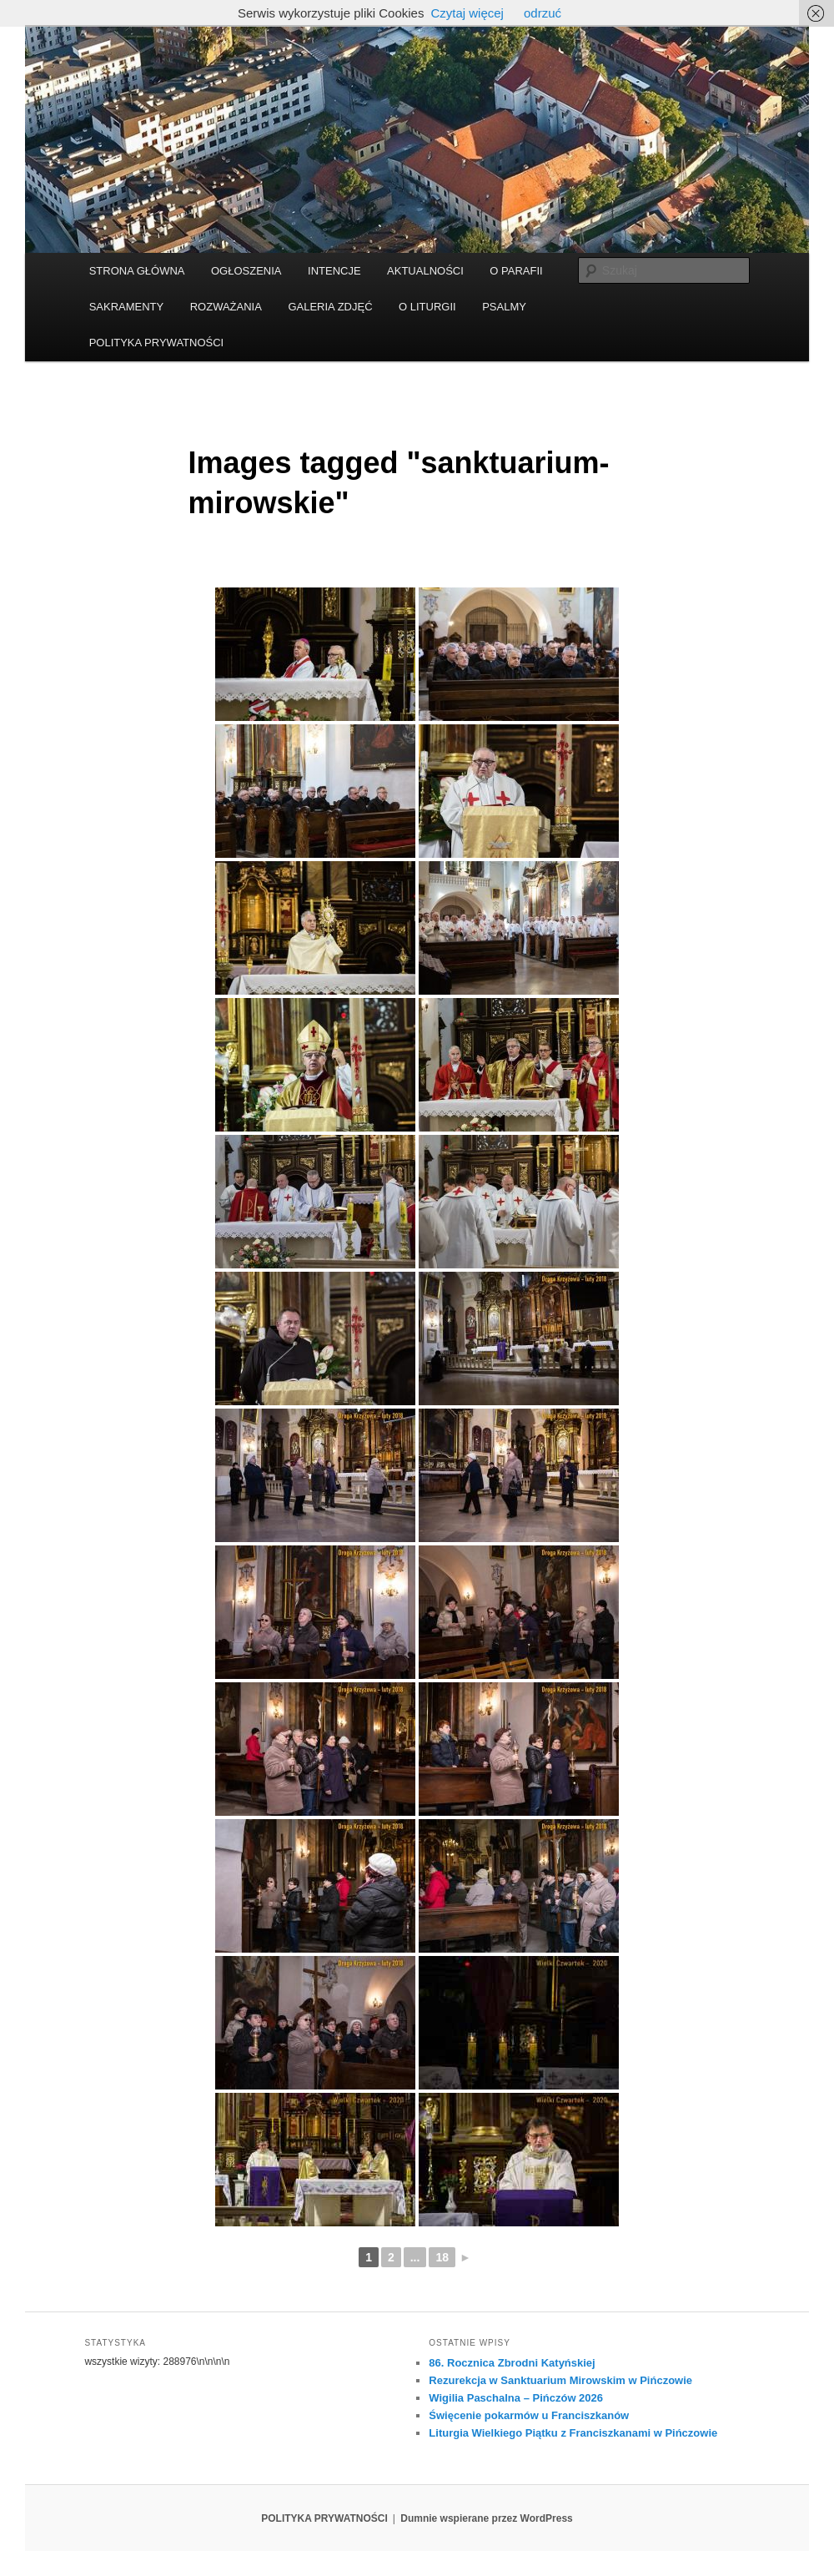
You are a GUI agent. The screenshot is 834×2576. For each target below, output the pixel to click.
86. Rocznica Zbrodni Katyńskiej (512, 2363)
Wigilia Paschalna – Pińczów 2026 (516, 2398)
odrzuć (542, 13)
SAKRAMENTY (126, 306)
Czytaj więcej (467, 13)
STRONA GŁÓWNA (137, 271)
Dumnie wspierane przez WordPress (486, 2518)
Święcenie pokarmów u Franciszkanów (529, 2415)
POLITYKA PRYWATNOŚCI (156, 342)
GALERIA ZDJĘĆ (330, 306)
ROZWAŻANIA (226, 306)
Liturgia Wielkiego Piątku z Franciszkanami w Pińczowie (573, 2433)
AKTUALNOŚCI (425, 271)
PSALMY (504, 306)
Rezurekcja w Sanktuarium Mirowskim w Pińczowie (560, 2380)
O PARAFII (516, 271)
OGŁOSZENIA (246, 271)
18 (442, 2257)
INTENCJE (334, 271)
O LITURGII (427, 306)
